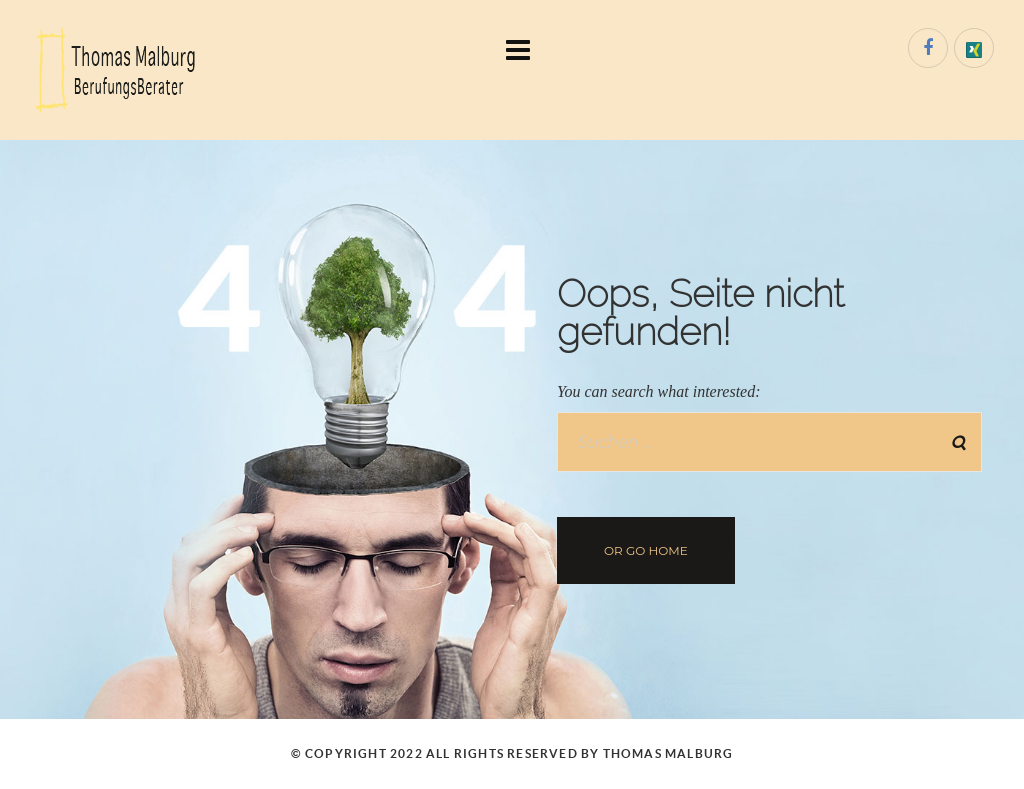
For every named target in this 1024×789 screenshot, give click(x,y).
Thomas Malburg (668, 753)
